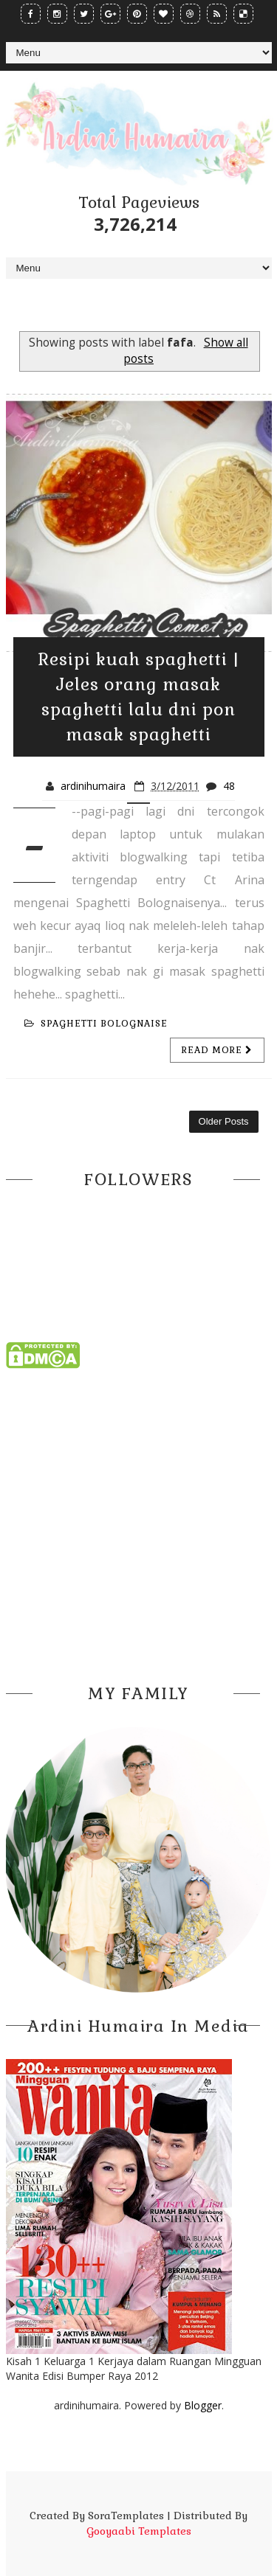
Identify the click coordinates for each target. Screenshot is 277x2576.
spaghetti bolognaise (96, 1024)
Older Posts (224, 1121)
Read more (217, 1050)
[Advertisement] (138, 1522)
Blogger (203, 2405)
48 (229, 786)
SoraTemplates (126, 2515)
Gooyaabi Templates (138, 2531)
